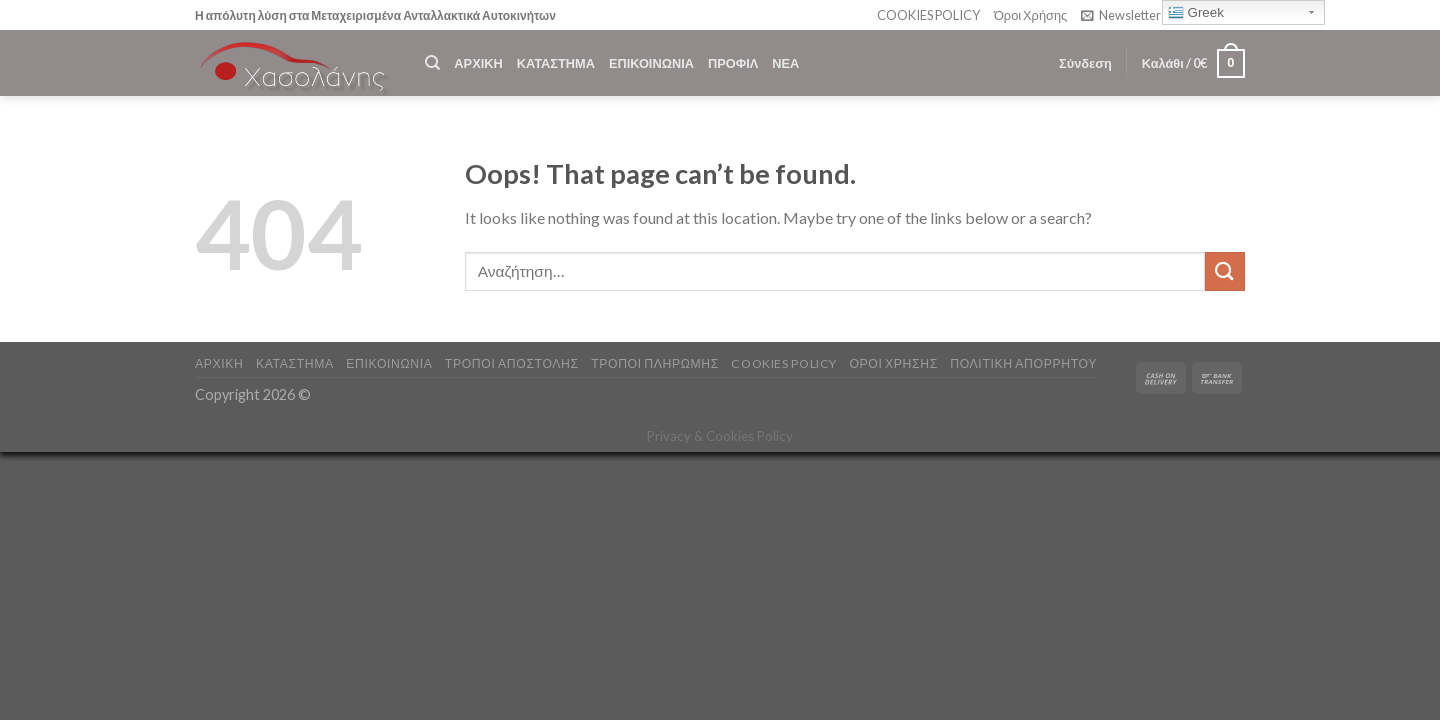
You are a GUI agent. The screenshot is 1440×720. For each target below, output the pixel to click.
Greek (1196, 13)
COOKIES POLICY (928, 15)
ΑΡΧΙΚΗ (478, 63)
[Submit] (1225, 271)
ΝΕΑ (785, 63)
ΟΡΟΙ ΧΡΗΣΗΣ (893, 363)
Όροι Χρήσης (1030, 15)
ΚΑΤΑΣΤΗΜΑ (556, 63)
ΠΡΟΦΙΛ (733, 63)
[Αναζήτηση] (432, 63)
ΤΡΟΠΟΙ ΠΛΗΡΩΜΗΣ (655, 363)
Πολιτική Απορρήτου (1023, 363)
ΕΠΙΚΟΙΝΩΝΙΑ (651, 63)
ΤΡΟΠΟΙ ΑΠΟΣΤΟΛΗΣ (512, 363)
